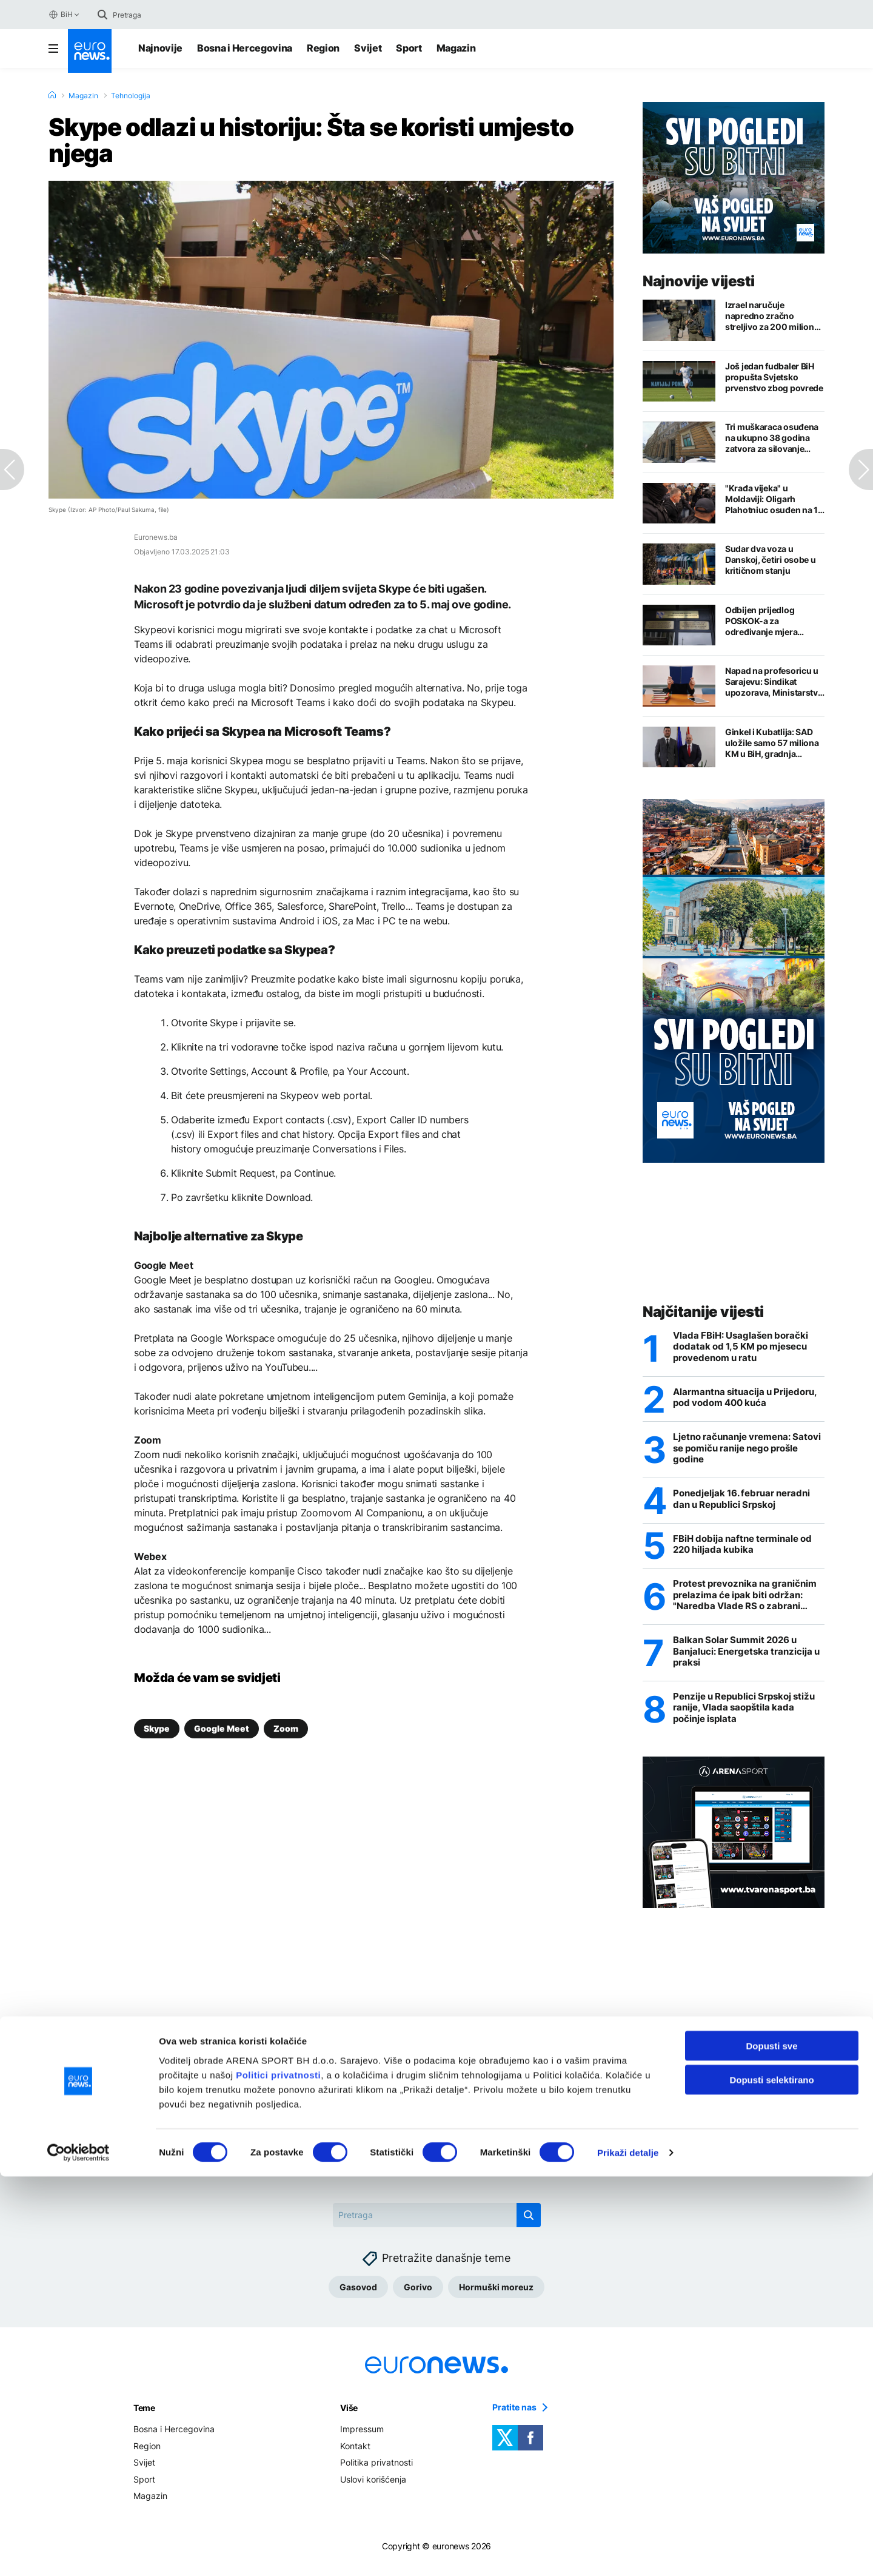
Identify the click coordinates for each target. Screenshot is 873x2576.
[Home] (52, 95)
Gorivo (418, 2297)
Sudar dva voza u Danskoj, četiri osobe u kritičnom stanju (770, 559)
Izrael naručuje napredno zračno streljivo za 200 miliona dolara (771, 316)
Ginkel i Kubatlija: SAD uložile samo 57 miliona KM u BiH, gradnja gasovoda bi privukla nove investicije (772, 743)
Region (323, 48)
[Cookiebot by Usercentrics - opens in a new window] (78, 2552)
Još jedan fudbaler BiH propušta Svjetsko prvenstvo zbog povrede (774, 377)
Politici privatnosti (278, 2474)
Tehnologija (130, 95)
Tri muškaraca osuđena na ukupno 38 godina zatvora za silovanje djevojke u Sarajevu (771, 438)
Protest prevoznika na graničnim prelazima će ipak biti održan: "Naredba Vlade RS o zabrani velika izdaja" (747, 1601)
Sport (408, 48)
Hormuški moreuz (496, 2297)
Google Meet (221, 1728)
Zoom (285, 1728)
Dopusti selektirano (771, 2479)
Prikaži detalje (628, 2552)
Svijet (367, 48)
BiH (60, 14)
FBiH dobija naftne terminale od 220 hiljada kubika (747, 1549)
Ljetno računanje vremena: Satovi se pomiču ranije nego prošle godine (741, 1451)
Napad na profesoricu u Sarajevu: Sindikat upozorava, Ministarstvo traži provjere (774, 681)
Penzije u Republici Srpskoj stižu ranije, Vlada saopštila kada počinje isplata (737, 1717)
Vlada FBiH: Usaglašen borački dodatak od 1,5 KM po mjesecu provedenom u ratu (745, 1347)
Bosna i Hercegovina (244, 48)
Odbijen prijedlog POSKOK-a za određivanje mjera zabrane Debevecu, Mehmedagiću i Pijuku (769, 621)
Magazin (456, 48)
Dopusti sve (771, 2445)
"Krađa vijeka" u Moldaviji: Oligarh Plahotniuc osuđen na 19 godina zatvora (774, 499)
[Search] (164, 14)
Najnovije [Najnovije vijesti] (160, 48)
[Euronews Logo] (90, 51)
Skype (157, 1728)
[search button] (102, 14)
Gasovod (358, 2297)
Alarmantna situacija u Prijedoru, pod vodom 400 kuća (747, 1399)
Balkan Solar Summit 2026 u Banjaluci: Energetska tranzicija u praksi (747, 1658)
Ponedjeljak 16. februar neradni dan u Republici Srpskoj (747, 1503)
